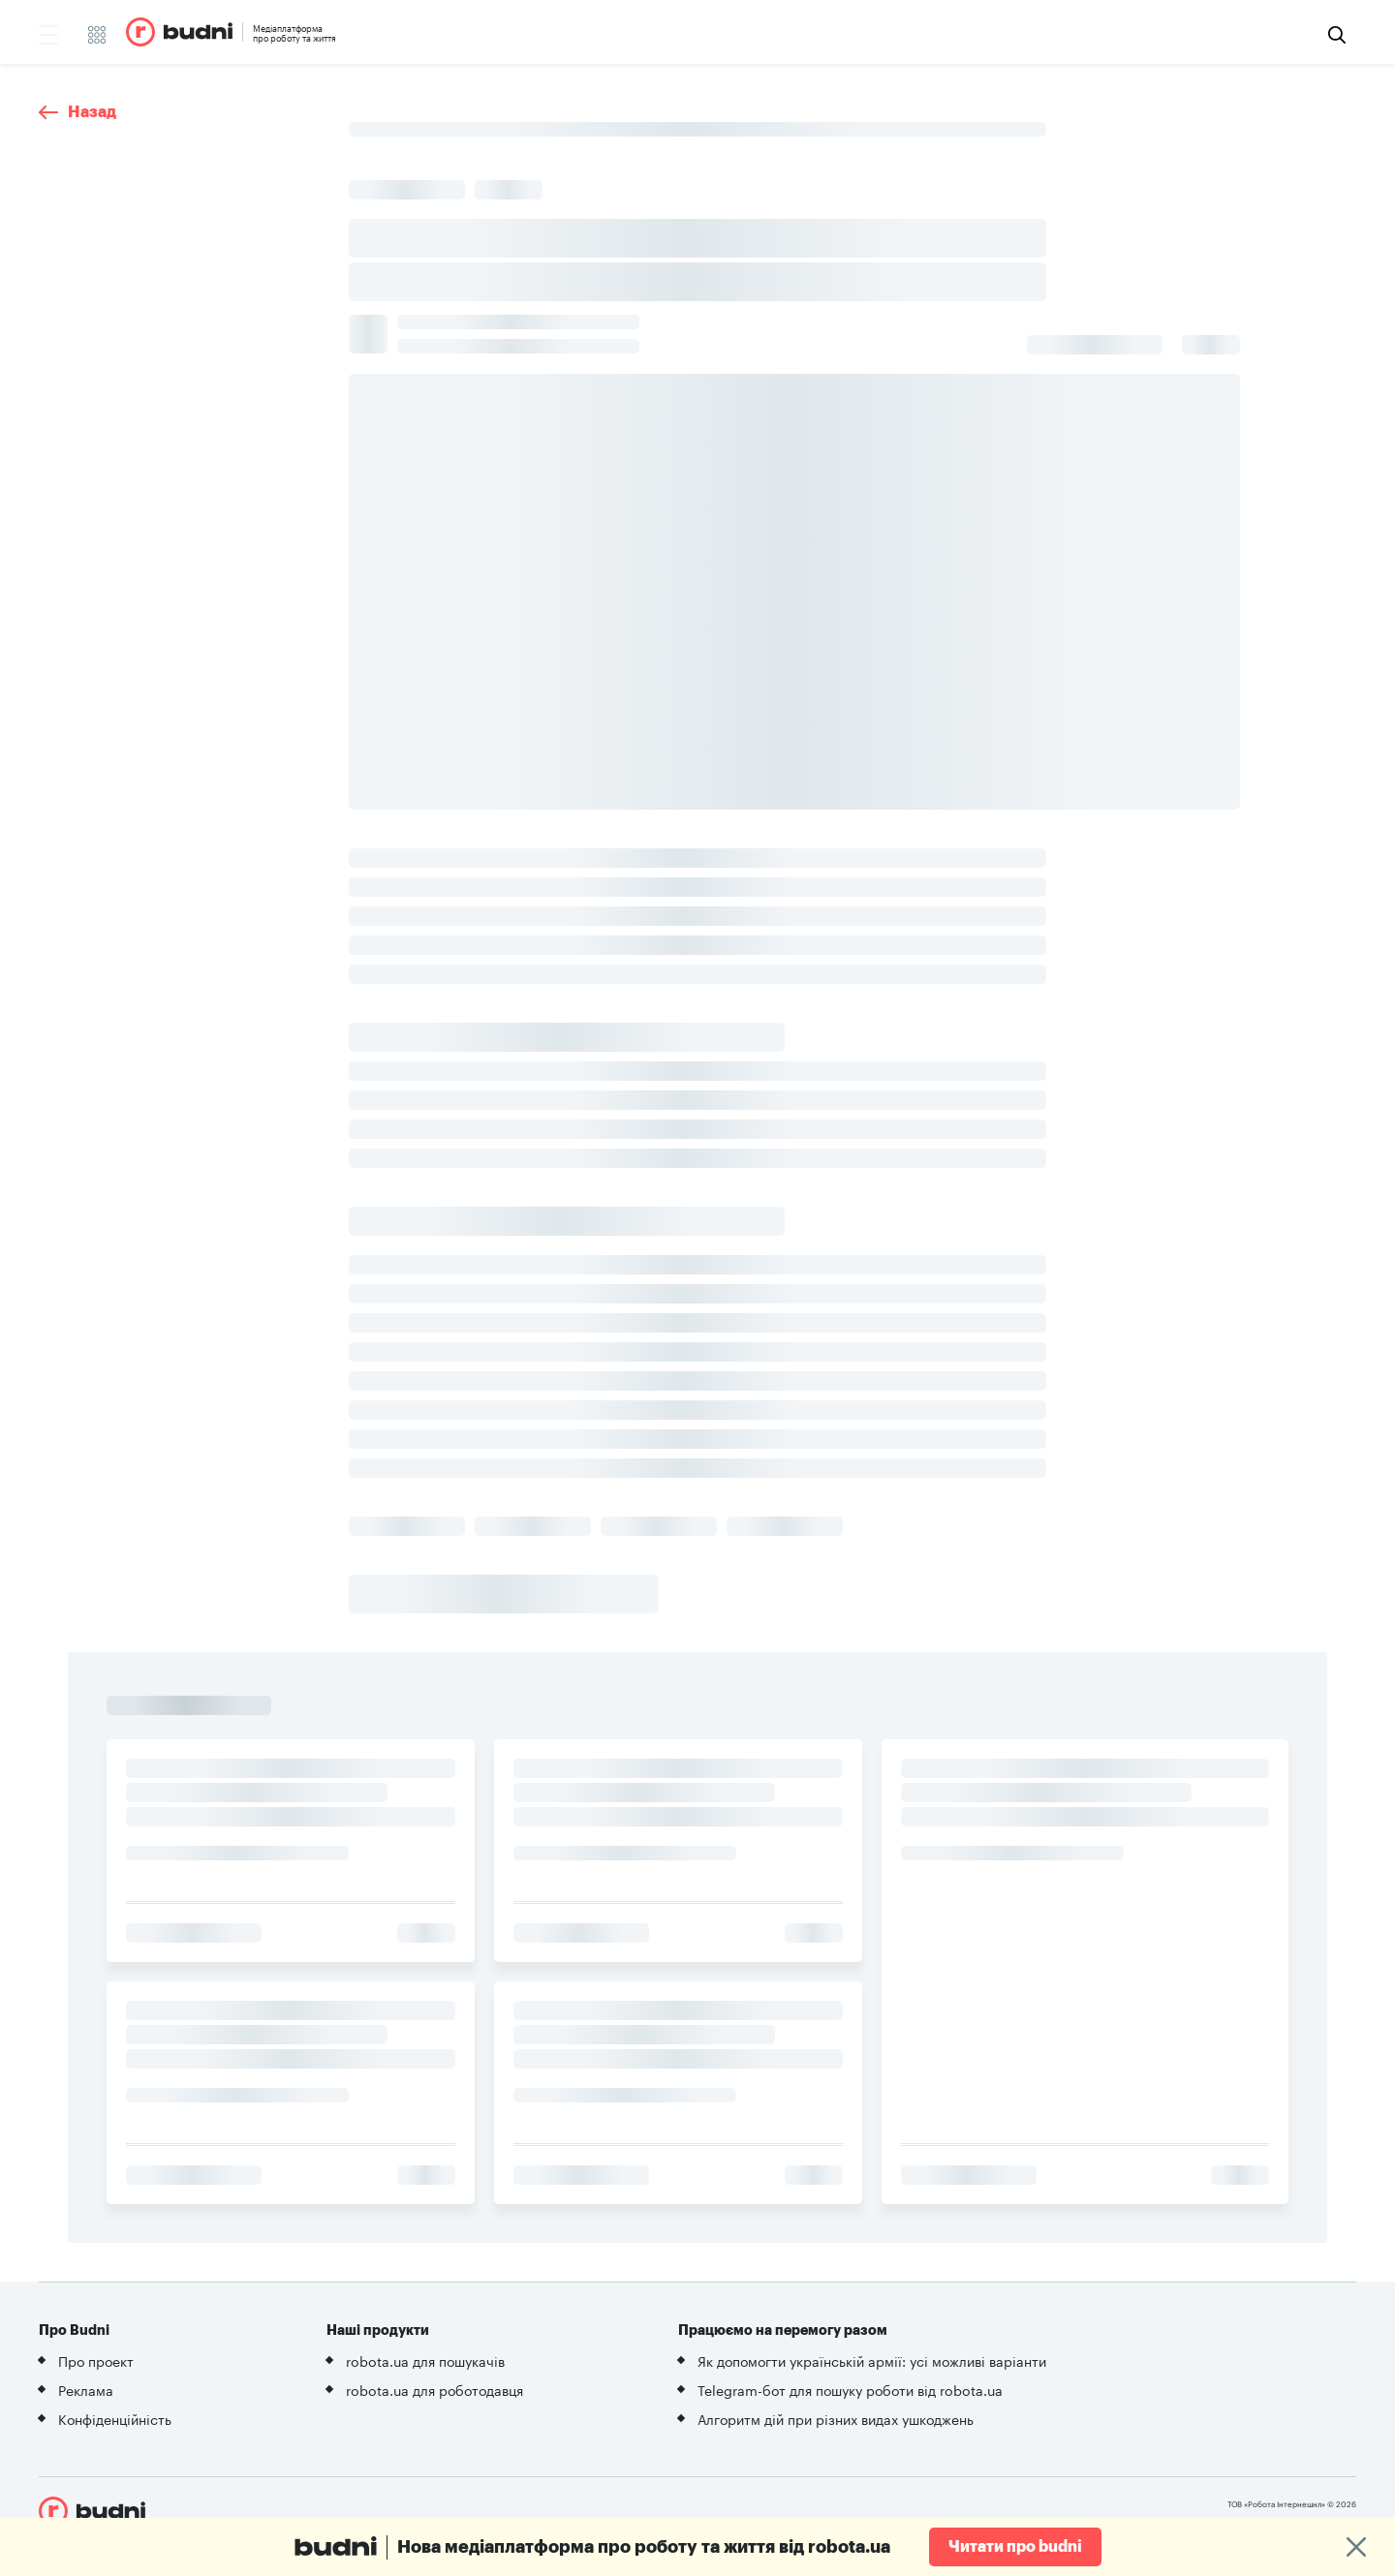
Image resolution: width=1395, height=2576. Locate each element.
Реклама (85, 2389)
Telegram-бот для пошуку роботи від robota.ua (850, 2389)
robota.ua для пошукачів (425, 2360)
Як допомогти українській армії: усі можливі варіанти (872, 2360)
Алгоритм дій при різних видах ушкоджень (836, 2418)
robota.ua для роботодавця (434, 2389)
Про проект (96, 2360)
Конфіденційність (114, 2418)
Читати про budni (1015, 2547)
